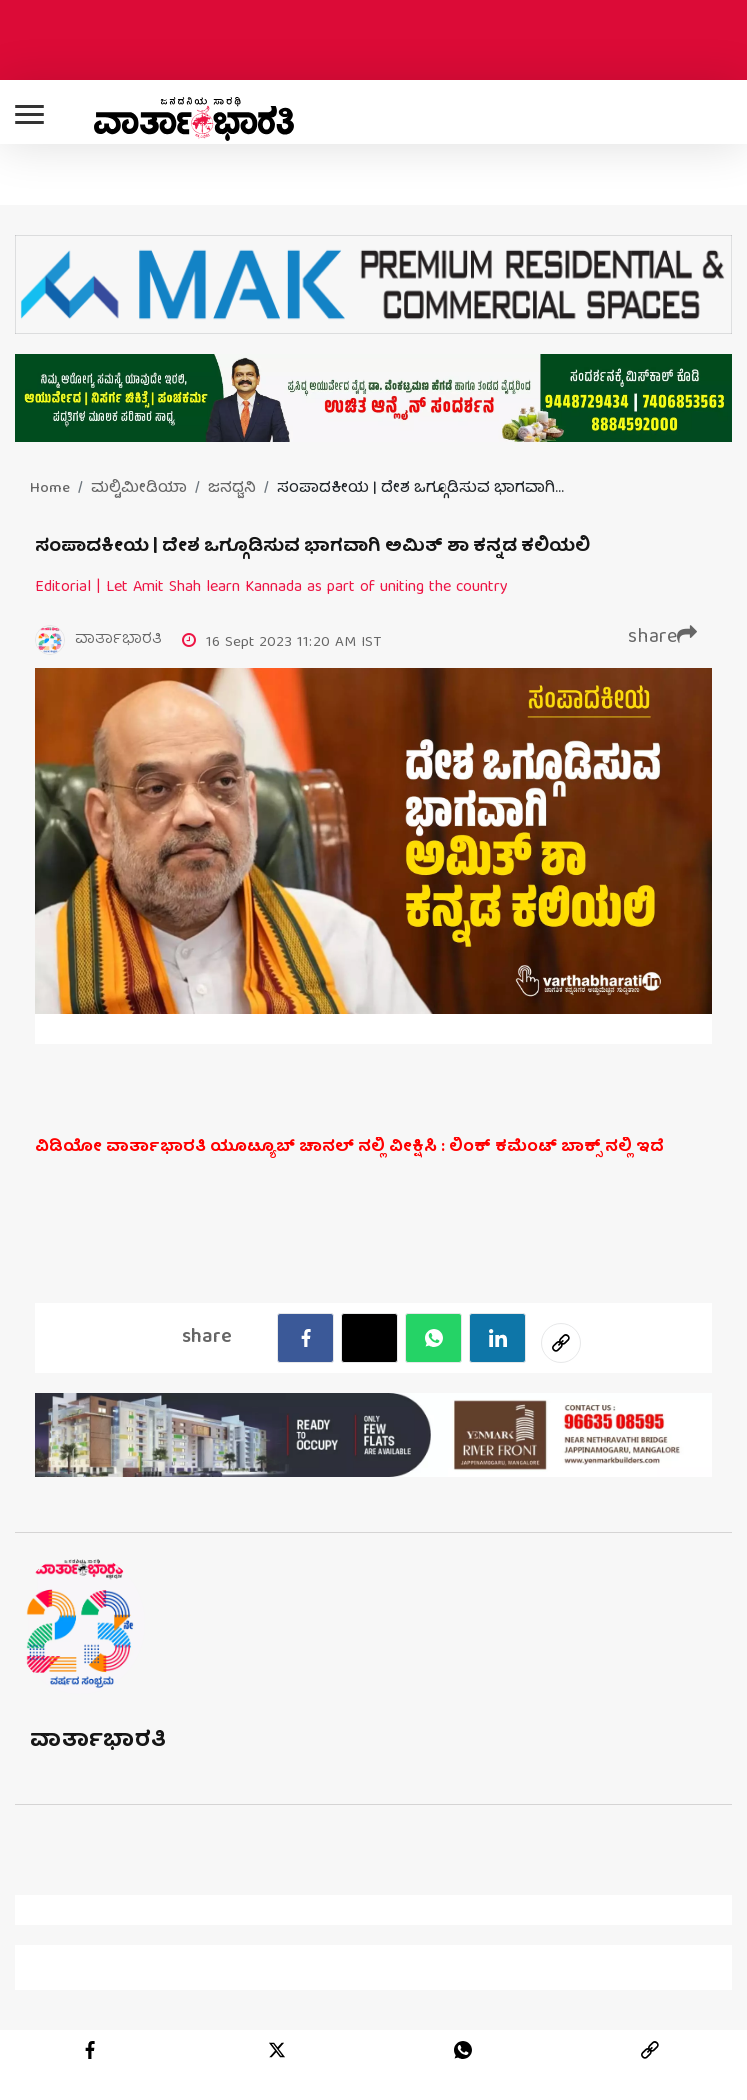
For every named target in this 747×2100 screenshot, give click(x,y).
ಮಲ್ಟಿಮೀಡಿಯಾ (139, 489)
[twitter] (277, 2050)
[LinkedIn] (497, 1338)
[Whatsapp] (433, 1338)
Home (50, 489)
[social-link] (561, 1343)
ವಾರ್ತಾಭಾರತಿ (98, 1741)
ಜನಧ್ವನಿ (232, 489)
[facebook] (305, 1338)
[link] (650, 2050)
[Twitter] (369, 1338)
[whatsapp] (463, 2050)
